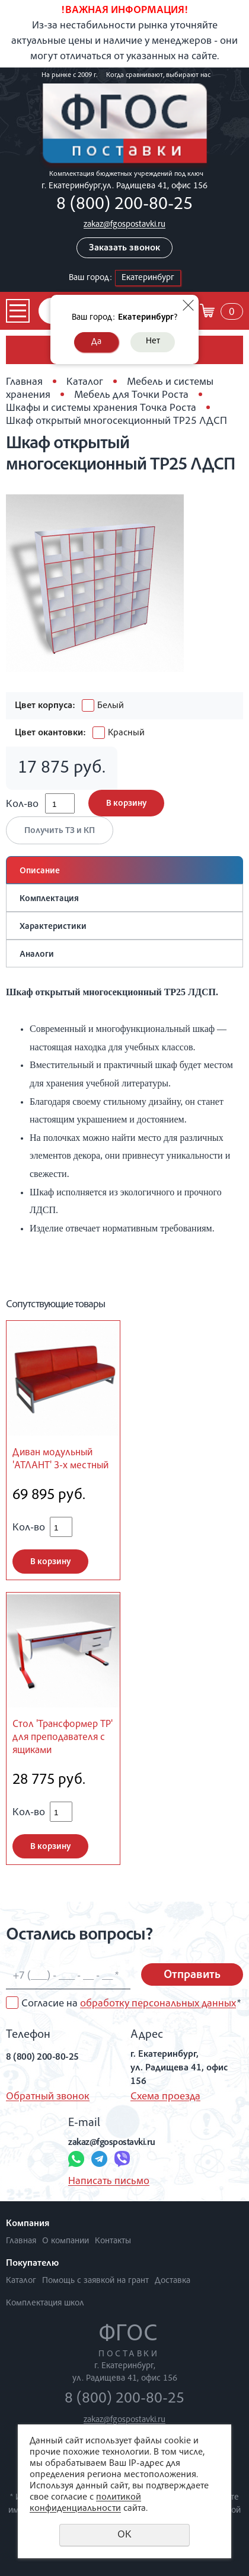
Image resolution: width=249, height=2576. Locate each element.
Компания (27, 2224)
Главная (24, 382)
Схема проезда (165, 2097)
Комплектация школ (45, 2303)
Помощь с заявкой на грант (95, 2280)
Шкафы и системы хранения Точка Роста (101, 408)
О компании (65, 2241)
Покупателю (32, 2264)
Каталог (84, 382)
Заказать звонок (124, 248)
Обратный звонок (48, 2097)
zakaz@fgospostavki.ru (124, 224)
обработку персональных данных (158, 2004)
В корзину (126, 803)
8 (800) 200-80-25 (124, 205)
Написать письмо (108, 2181)
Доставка (172, 2280)
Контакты (113, 2241)
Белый (103, 706)
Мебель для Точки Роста (131, 395)
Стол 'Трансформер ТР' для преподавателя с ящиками (62, 1738)
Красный (118, 733)
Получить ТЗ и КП (59, 830)
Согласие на (131, 2004)
